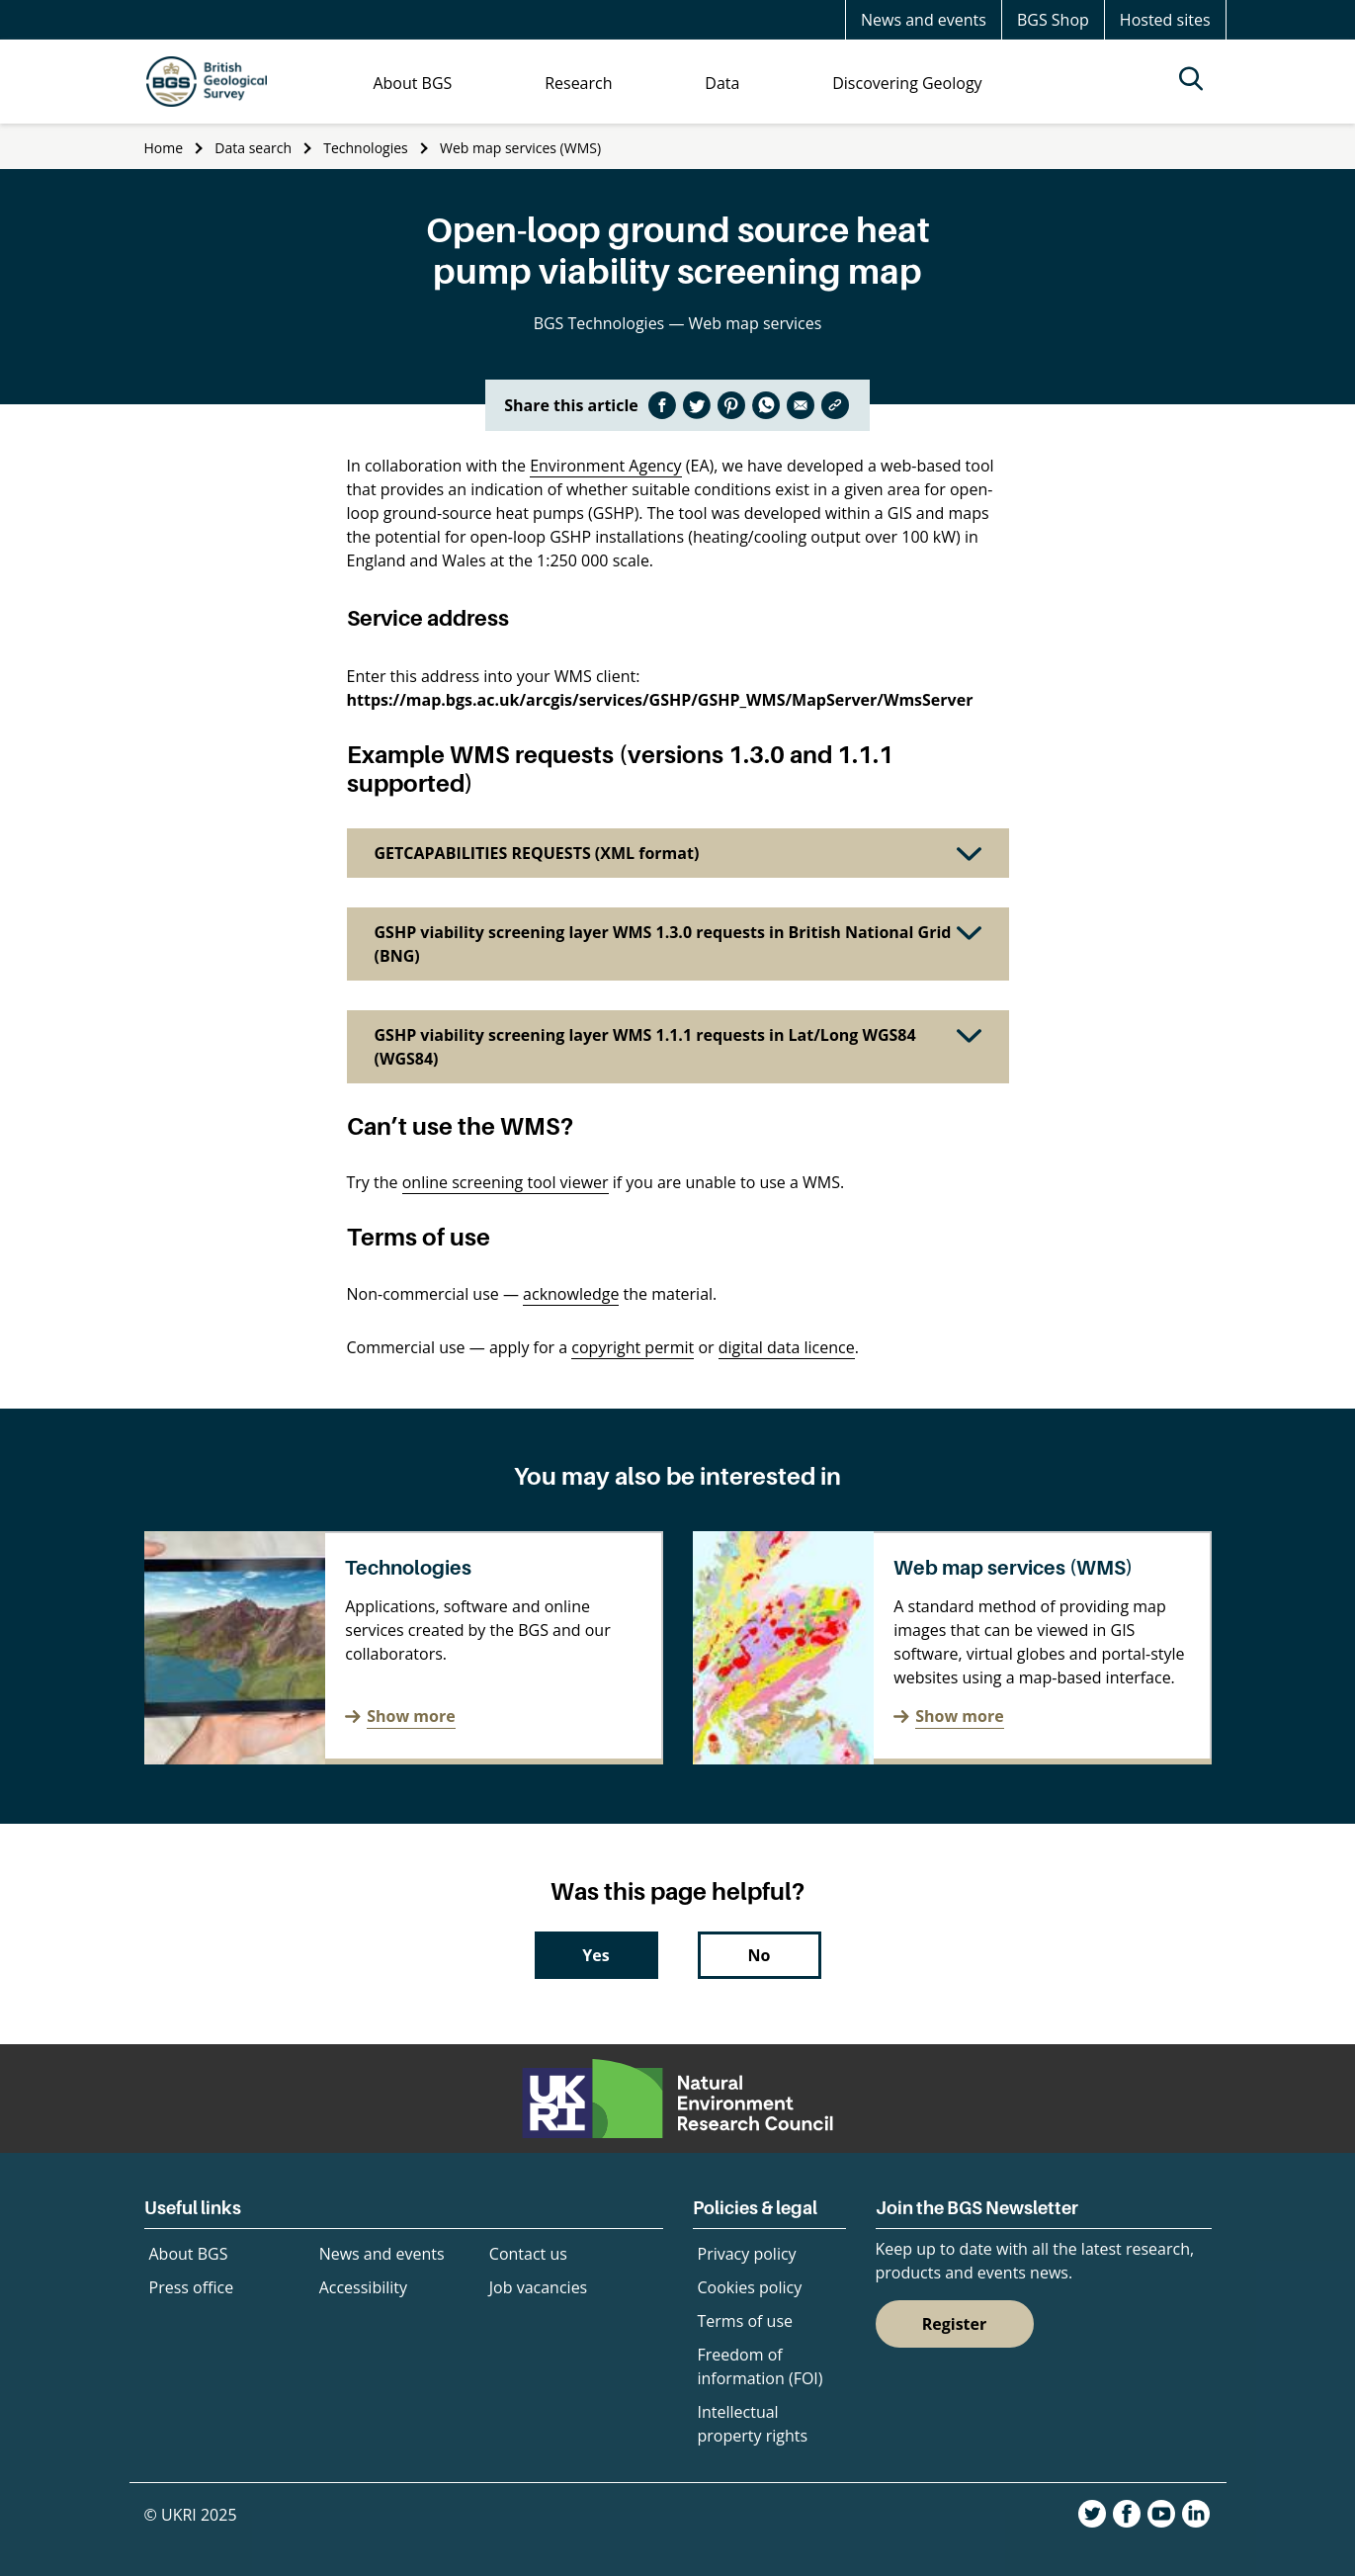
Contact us (528, 2254)
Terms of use (746, 2321)
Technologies (365, 147)
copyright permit (632, 1347)
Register (954, 2324)
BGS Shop (1053, 20)
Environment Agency (605, 465)
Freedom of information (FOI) (760, 2366)
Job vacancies (538, 2287)
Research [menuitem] (578, 83)
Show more (411, 1716)
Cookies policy (750, 2287)
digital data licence (787, 1347)
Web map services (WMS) (520, 147)
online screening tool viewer (505, 1182)
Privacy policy (747, 2254)
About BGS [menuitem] (412, 83)
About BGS (188, 2254)
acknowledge (571, 1294)
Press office (191, 2287)
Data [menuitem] (722, 83)
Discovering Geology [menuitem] (906, 83)
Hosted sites (1165, 20)
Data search (253, 147)
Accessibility (363, 2287)
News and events (923, 20)
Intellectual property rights (753, 2424)
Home (164, 147)
